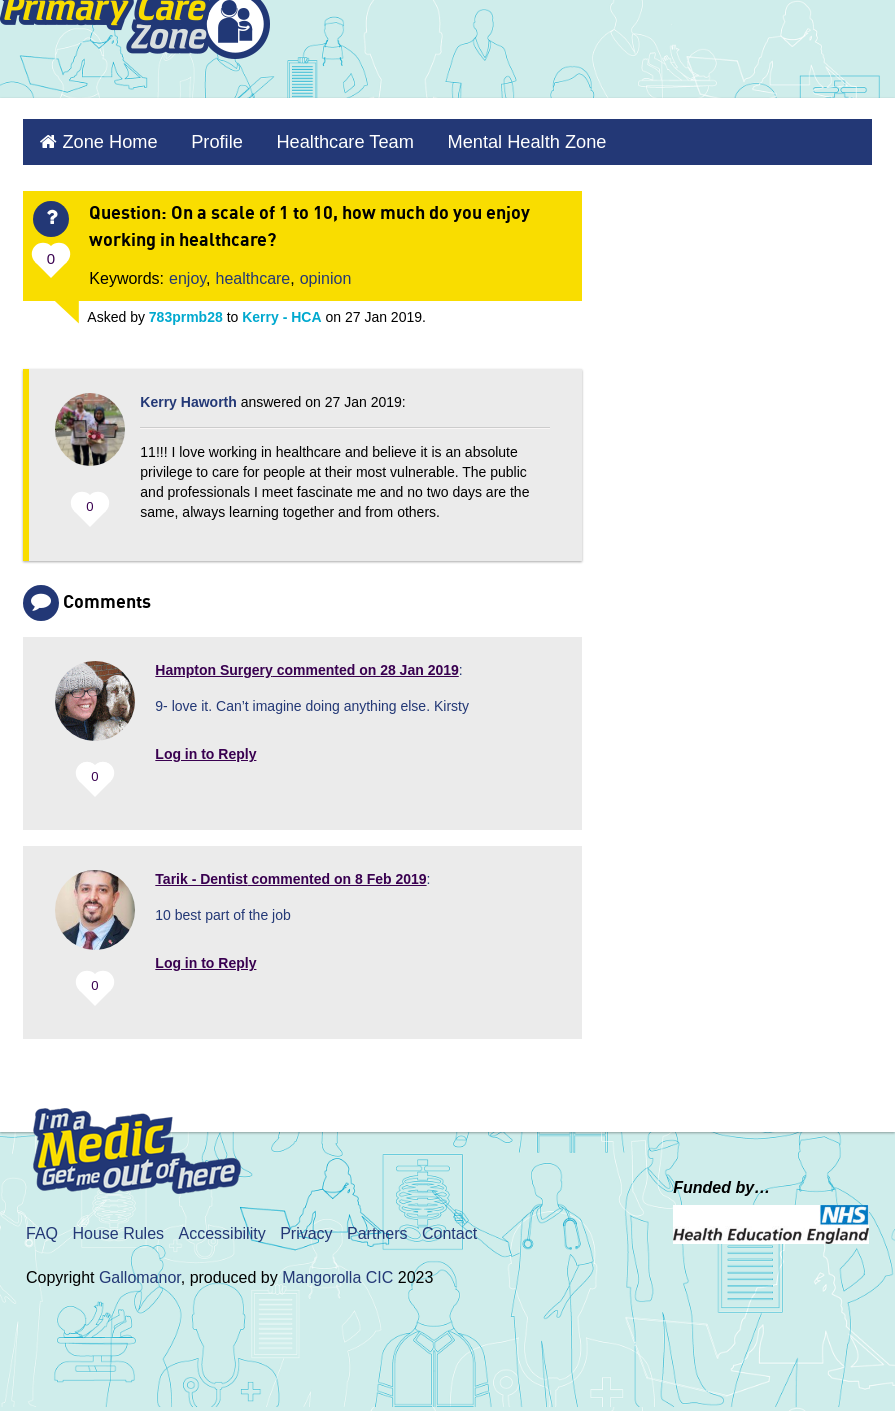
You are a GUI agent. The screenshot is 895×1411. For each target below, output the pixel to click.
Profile (194, 137)
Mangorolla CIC (337, 1268)
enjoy (187, 269)
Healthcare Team (308, 137)
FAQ (42, 1224)
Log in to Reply (205, 745)
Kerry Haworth (188, 393)
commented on (306, 661)
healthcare (253, 269)
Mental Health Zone (469, 137)
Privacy (306, 1224)
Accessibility (222, 1224)
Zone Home (100, 137)
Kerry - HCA (281, 308)
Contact (449, 1224)
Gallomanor (140, 1268)
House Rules (118, 1224)
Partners (377, 1224)
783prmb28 (186, 308)
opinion (326, 269)
